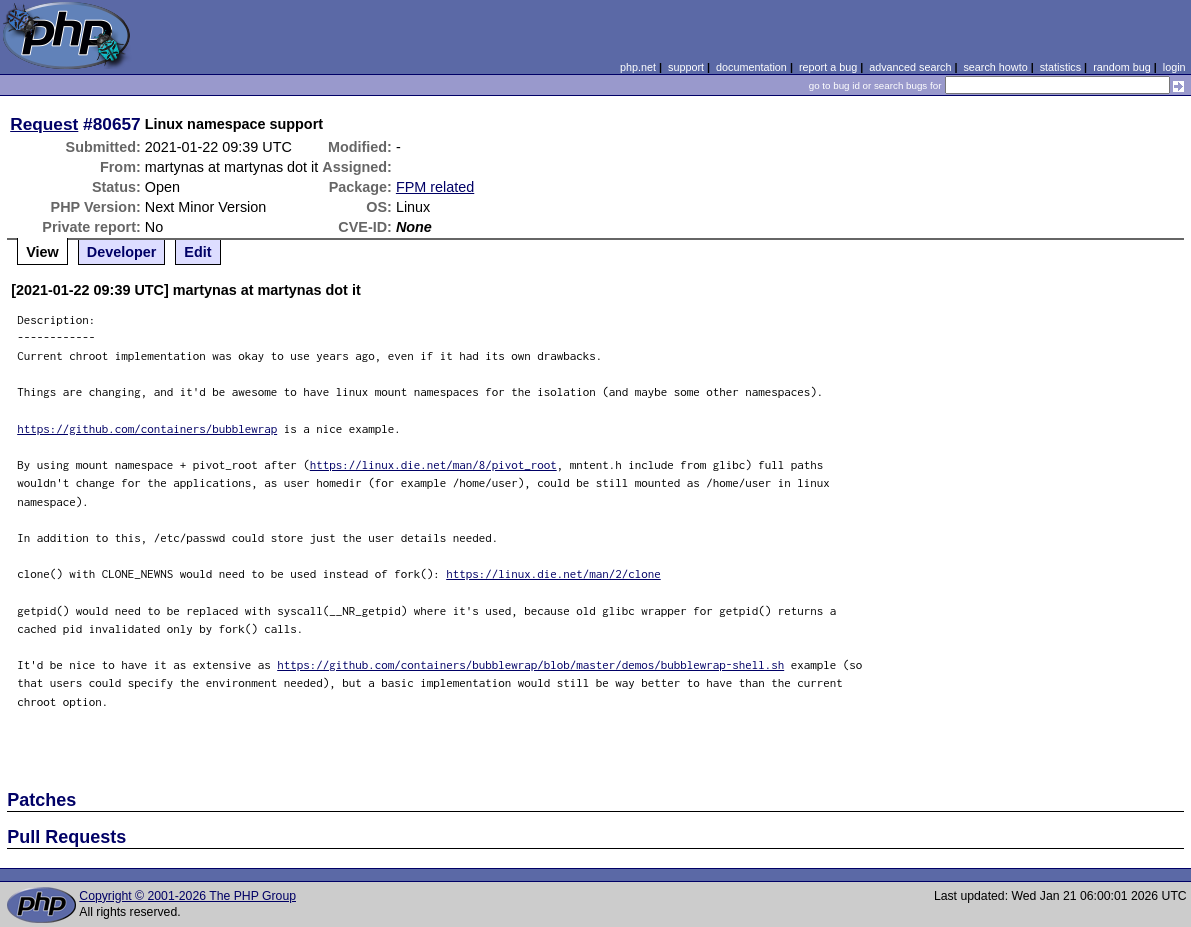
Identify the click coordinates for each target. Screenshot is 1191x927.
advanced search (910, 67)
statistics (1060, 67)
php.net (638, 67)
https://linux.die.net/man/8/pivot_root (433, 464)
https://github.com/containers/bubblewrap (147, 428)
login (1174, 67)
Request (44, 124)
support (686, 67)
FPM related (435, 187)
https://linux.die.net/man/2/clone (553, 573)
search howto (995, 67)
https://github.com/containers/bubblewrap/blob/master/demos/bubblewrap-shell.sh (530, 664)
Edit (197, 252)
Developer (122, 252)
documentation (751, 67)
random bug (1122, 67)
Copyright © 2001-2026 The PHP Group (187, 896)
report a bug (828, 67)
